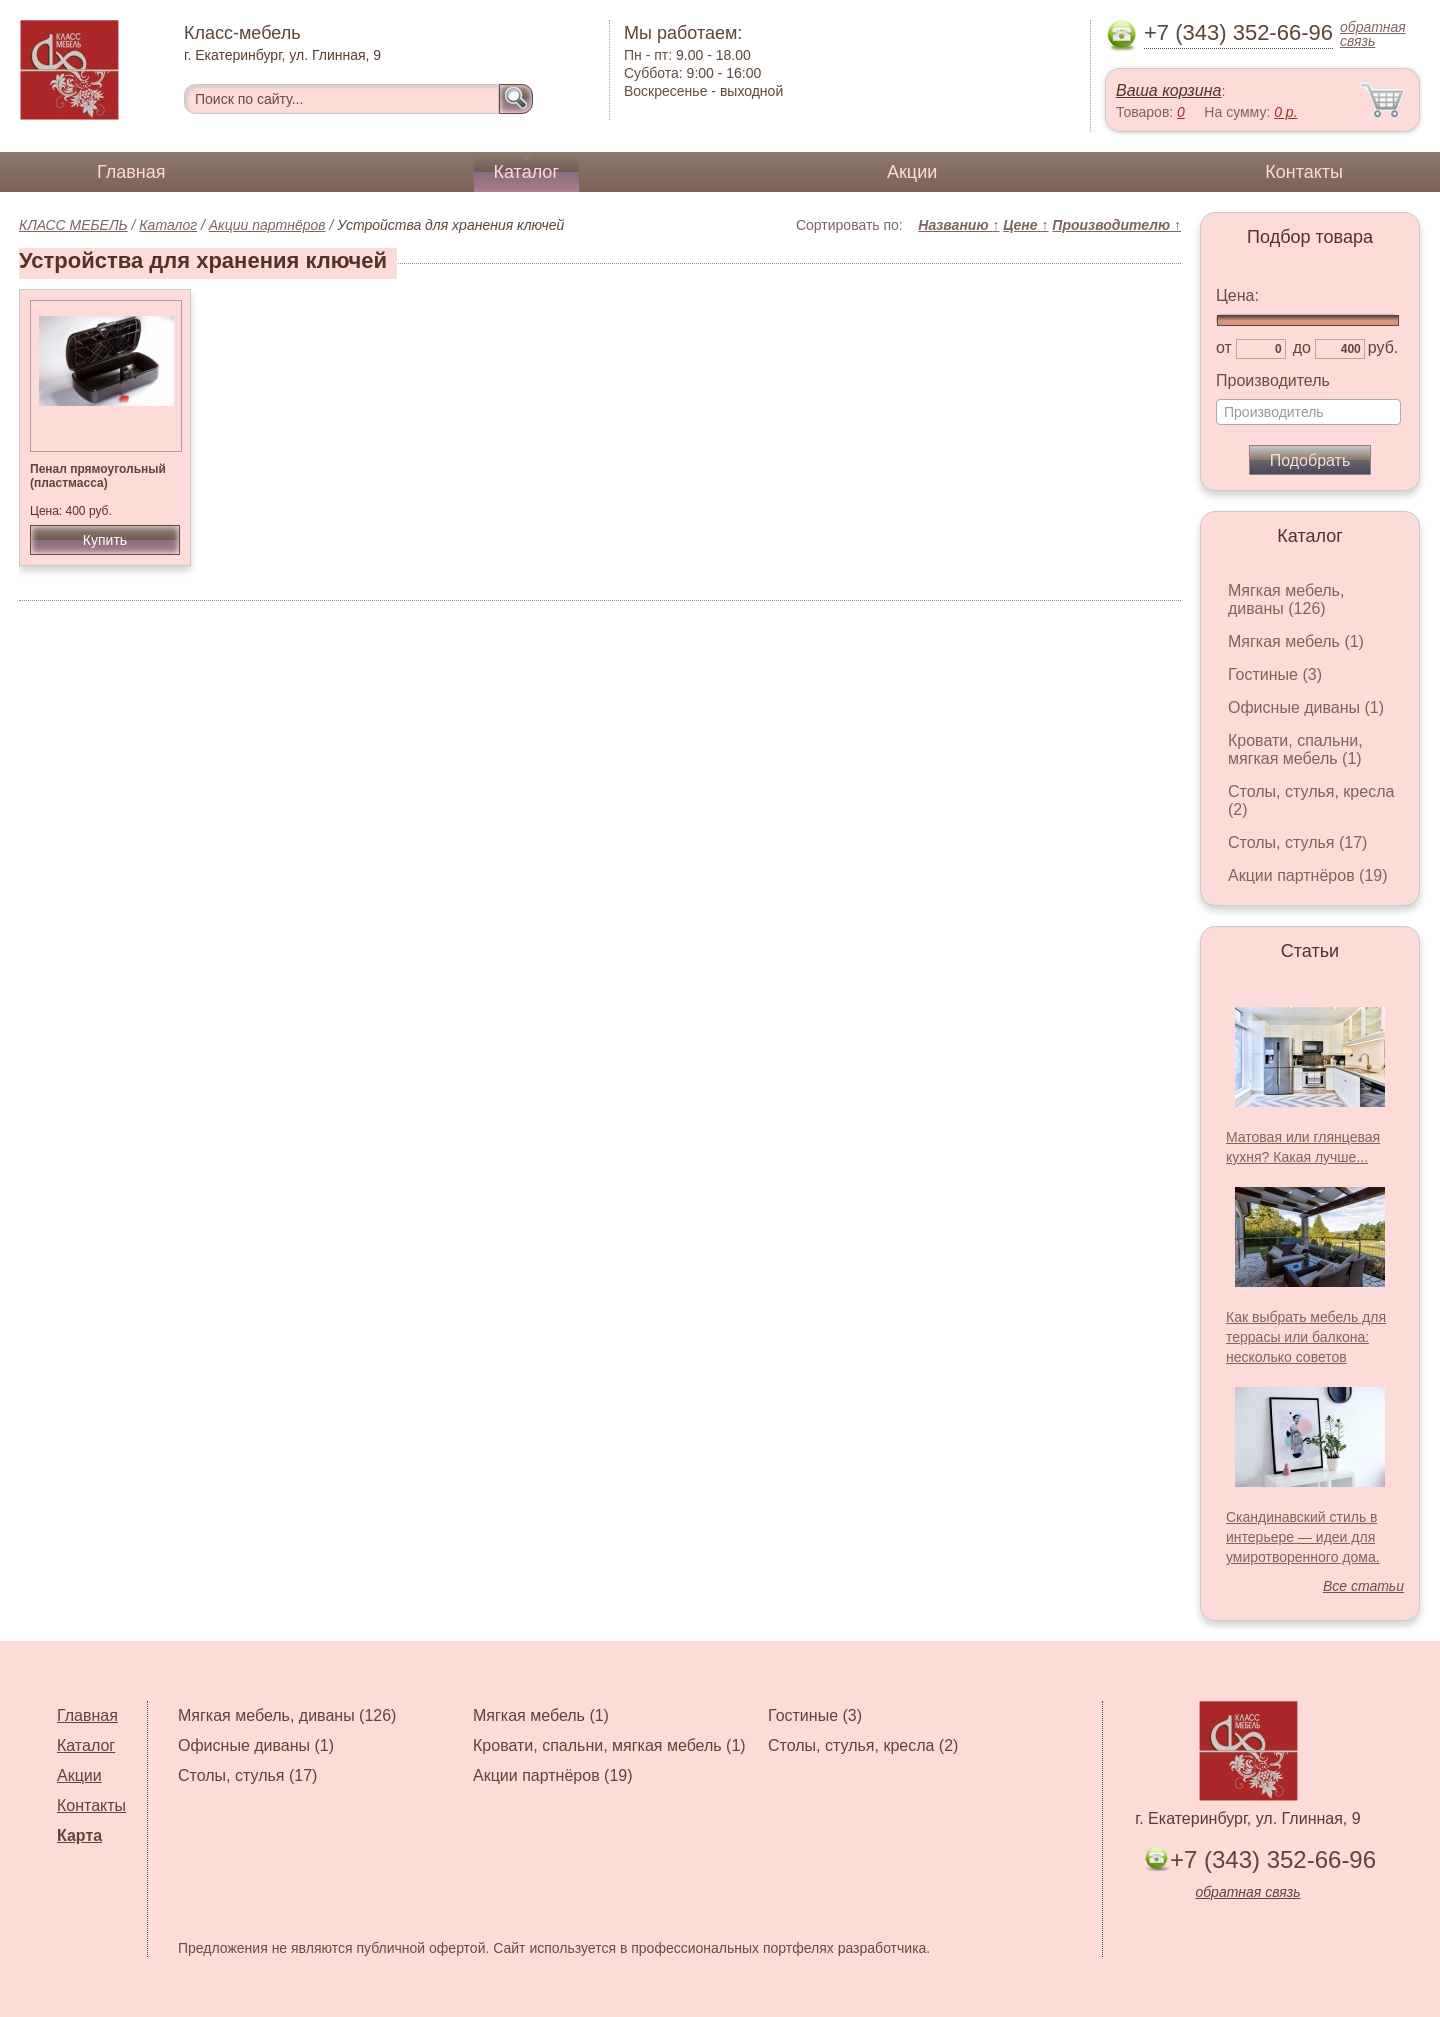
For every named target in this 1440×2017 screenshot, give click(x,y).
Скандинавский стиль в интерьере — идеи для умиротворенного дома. (1303, 1537)
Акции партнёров (267, 225)
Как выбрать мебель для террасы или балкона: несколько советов (1306, 1337)
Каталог (526, 172)
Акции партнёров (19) (1308, 875)
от (1224, 347)
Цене (1025, 225)
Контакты (1304, 172)
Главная (131, 172)
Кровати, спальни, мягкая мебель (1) (1295, 749)
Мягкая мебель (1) (1296, 641)
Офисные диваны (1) (1306, 707)
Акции (912, 172)
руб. (1383, 347)
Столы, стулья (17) (1297, 842)
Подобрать (1310, 460)
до (1302, 347)
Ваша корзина (1168, 90)
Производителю (1116, 225)
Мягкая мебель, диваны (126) (1286, 599)
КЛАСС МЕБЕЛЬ (73, 225)
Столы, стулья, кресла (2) (863, 1745)
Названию (958, 225)
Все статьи (1363, 1586)
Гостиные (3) (1275, 674)
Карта (79, 1835)
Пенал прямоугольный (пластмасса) (98, 476)
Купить (105, 540)
